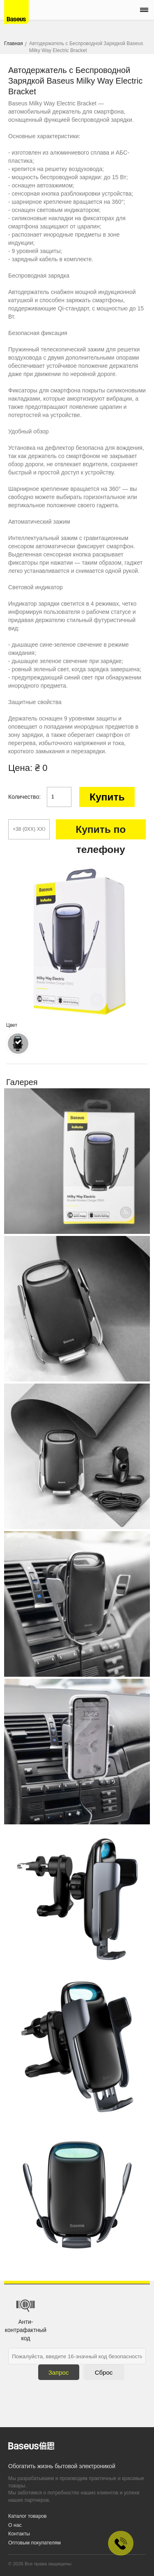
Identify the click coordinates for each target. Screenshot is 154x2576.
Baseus (16, 12)
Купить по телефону (101, 831)
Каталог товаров (27, 2516)
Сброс (104, 2372)
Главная (13, 43)
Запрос (58, 2372)
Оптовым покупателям (34, 2543)
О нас (15, 2525)
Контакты (19, 2534)
